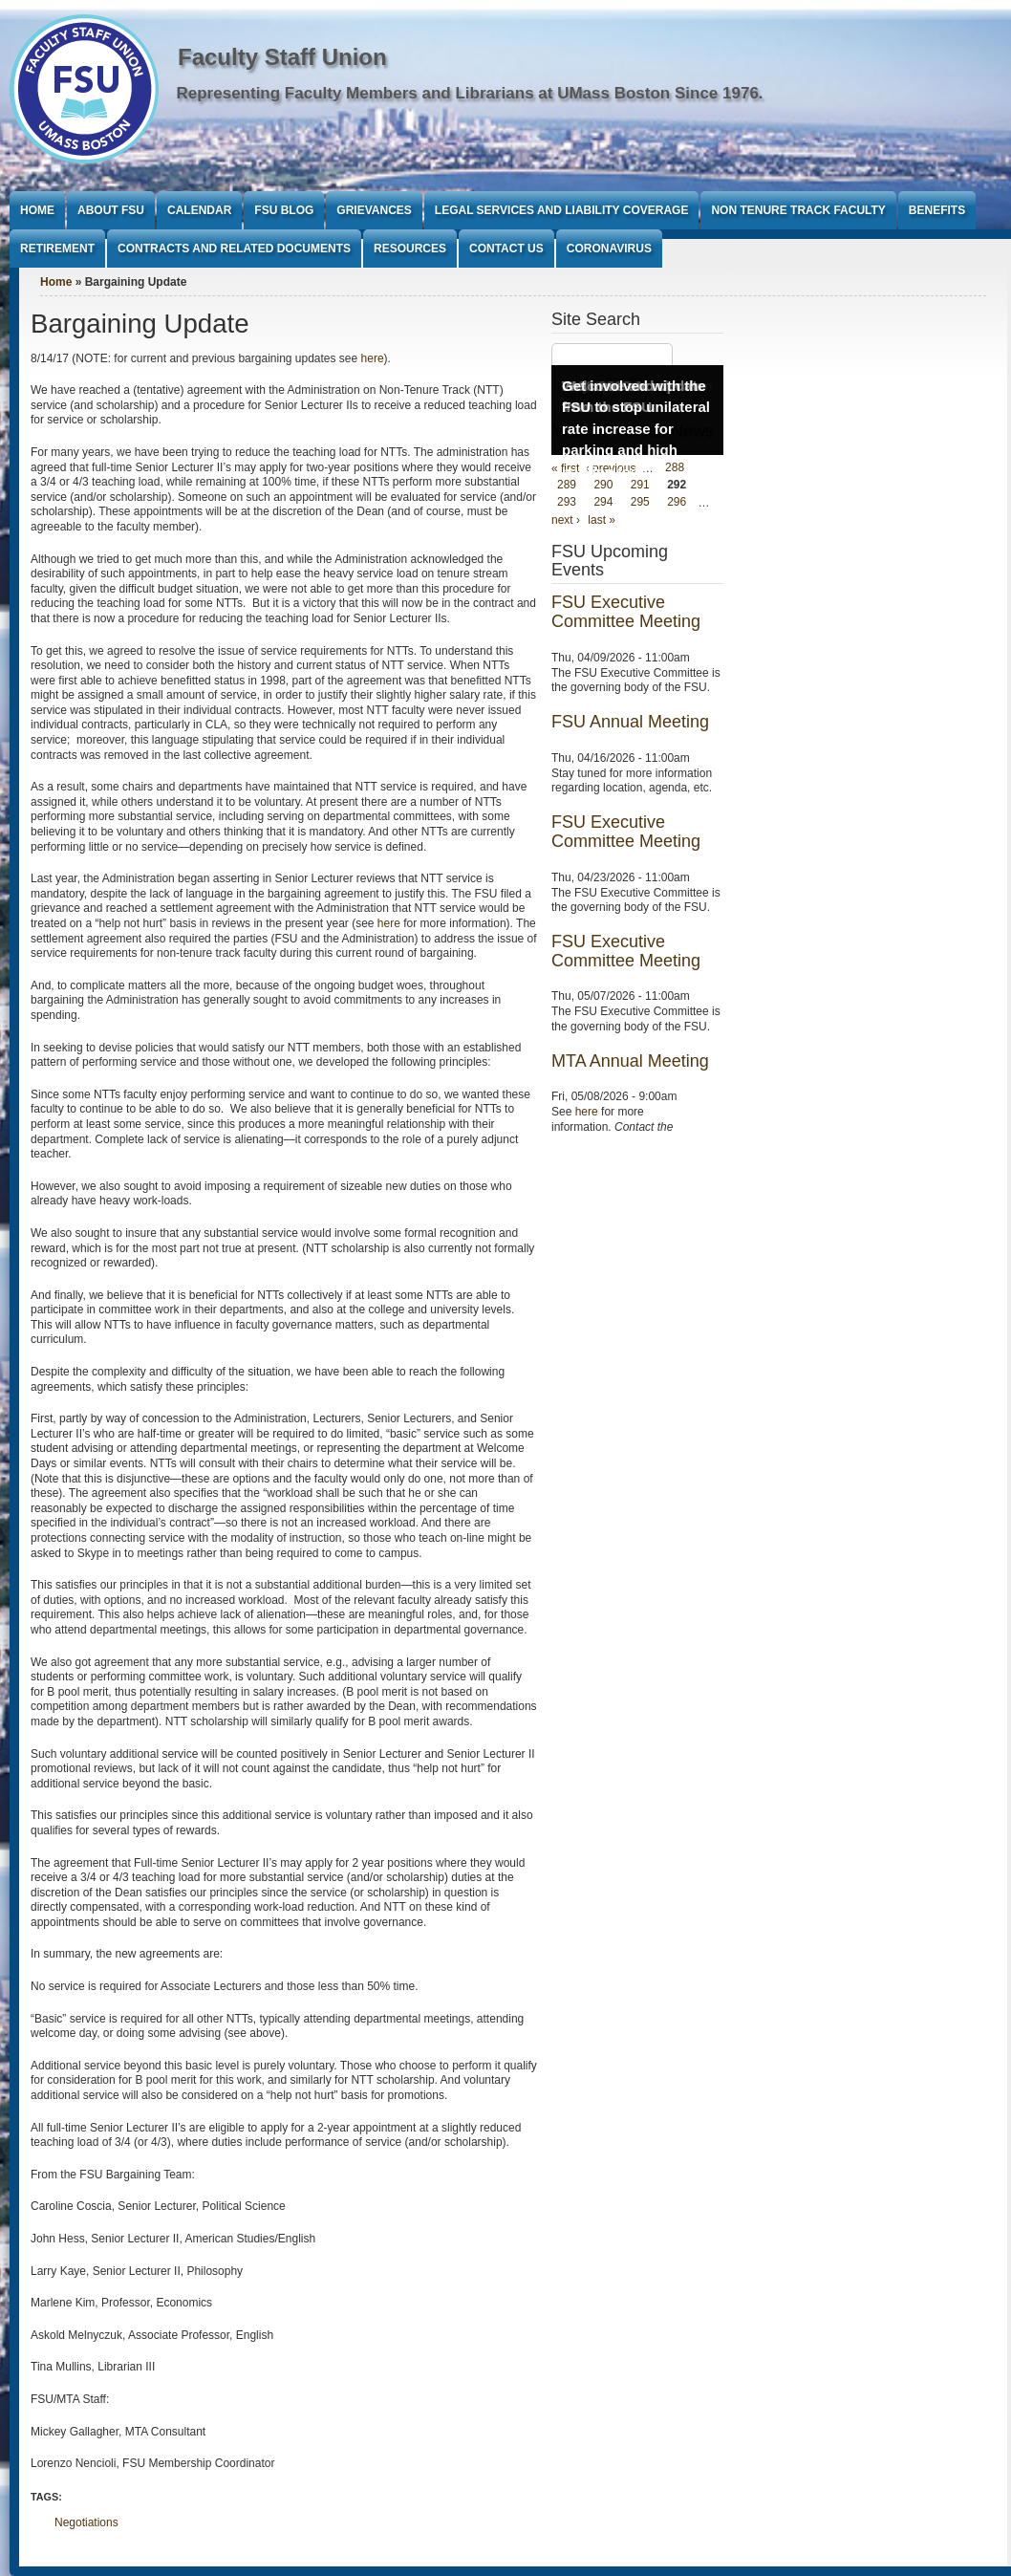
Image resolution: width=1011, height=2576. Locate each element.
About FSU (110, 210)
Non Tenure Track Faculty (798, 210)
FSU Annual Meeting (630, 721)
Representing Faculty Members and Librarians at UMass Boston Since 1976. (470, 93)
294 (603, 502)
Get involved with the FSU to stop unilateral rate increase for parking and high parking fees (636, 429)
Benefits (937, 210)
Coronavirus (609, 248)
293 (566, 502)
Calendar (199, 210)
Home (37, 210)
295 (640, 502)
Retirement (57, 248)
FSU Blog (283, 210)
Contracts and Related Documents (234, 248)
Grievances (373, 210)
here (372, 358)
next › (565, 520)
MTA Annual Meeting (630, 1061)
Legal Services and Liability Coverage (562, 210)
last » (601, 520)
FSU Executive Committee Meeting (625, 612)
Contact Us (506, 248)
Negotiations (86, 2522)
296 (676, 502)
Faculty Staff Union (282, 57)
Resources (410, 248)
